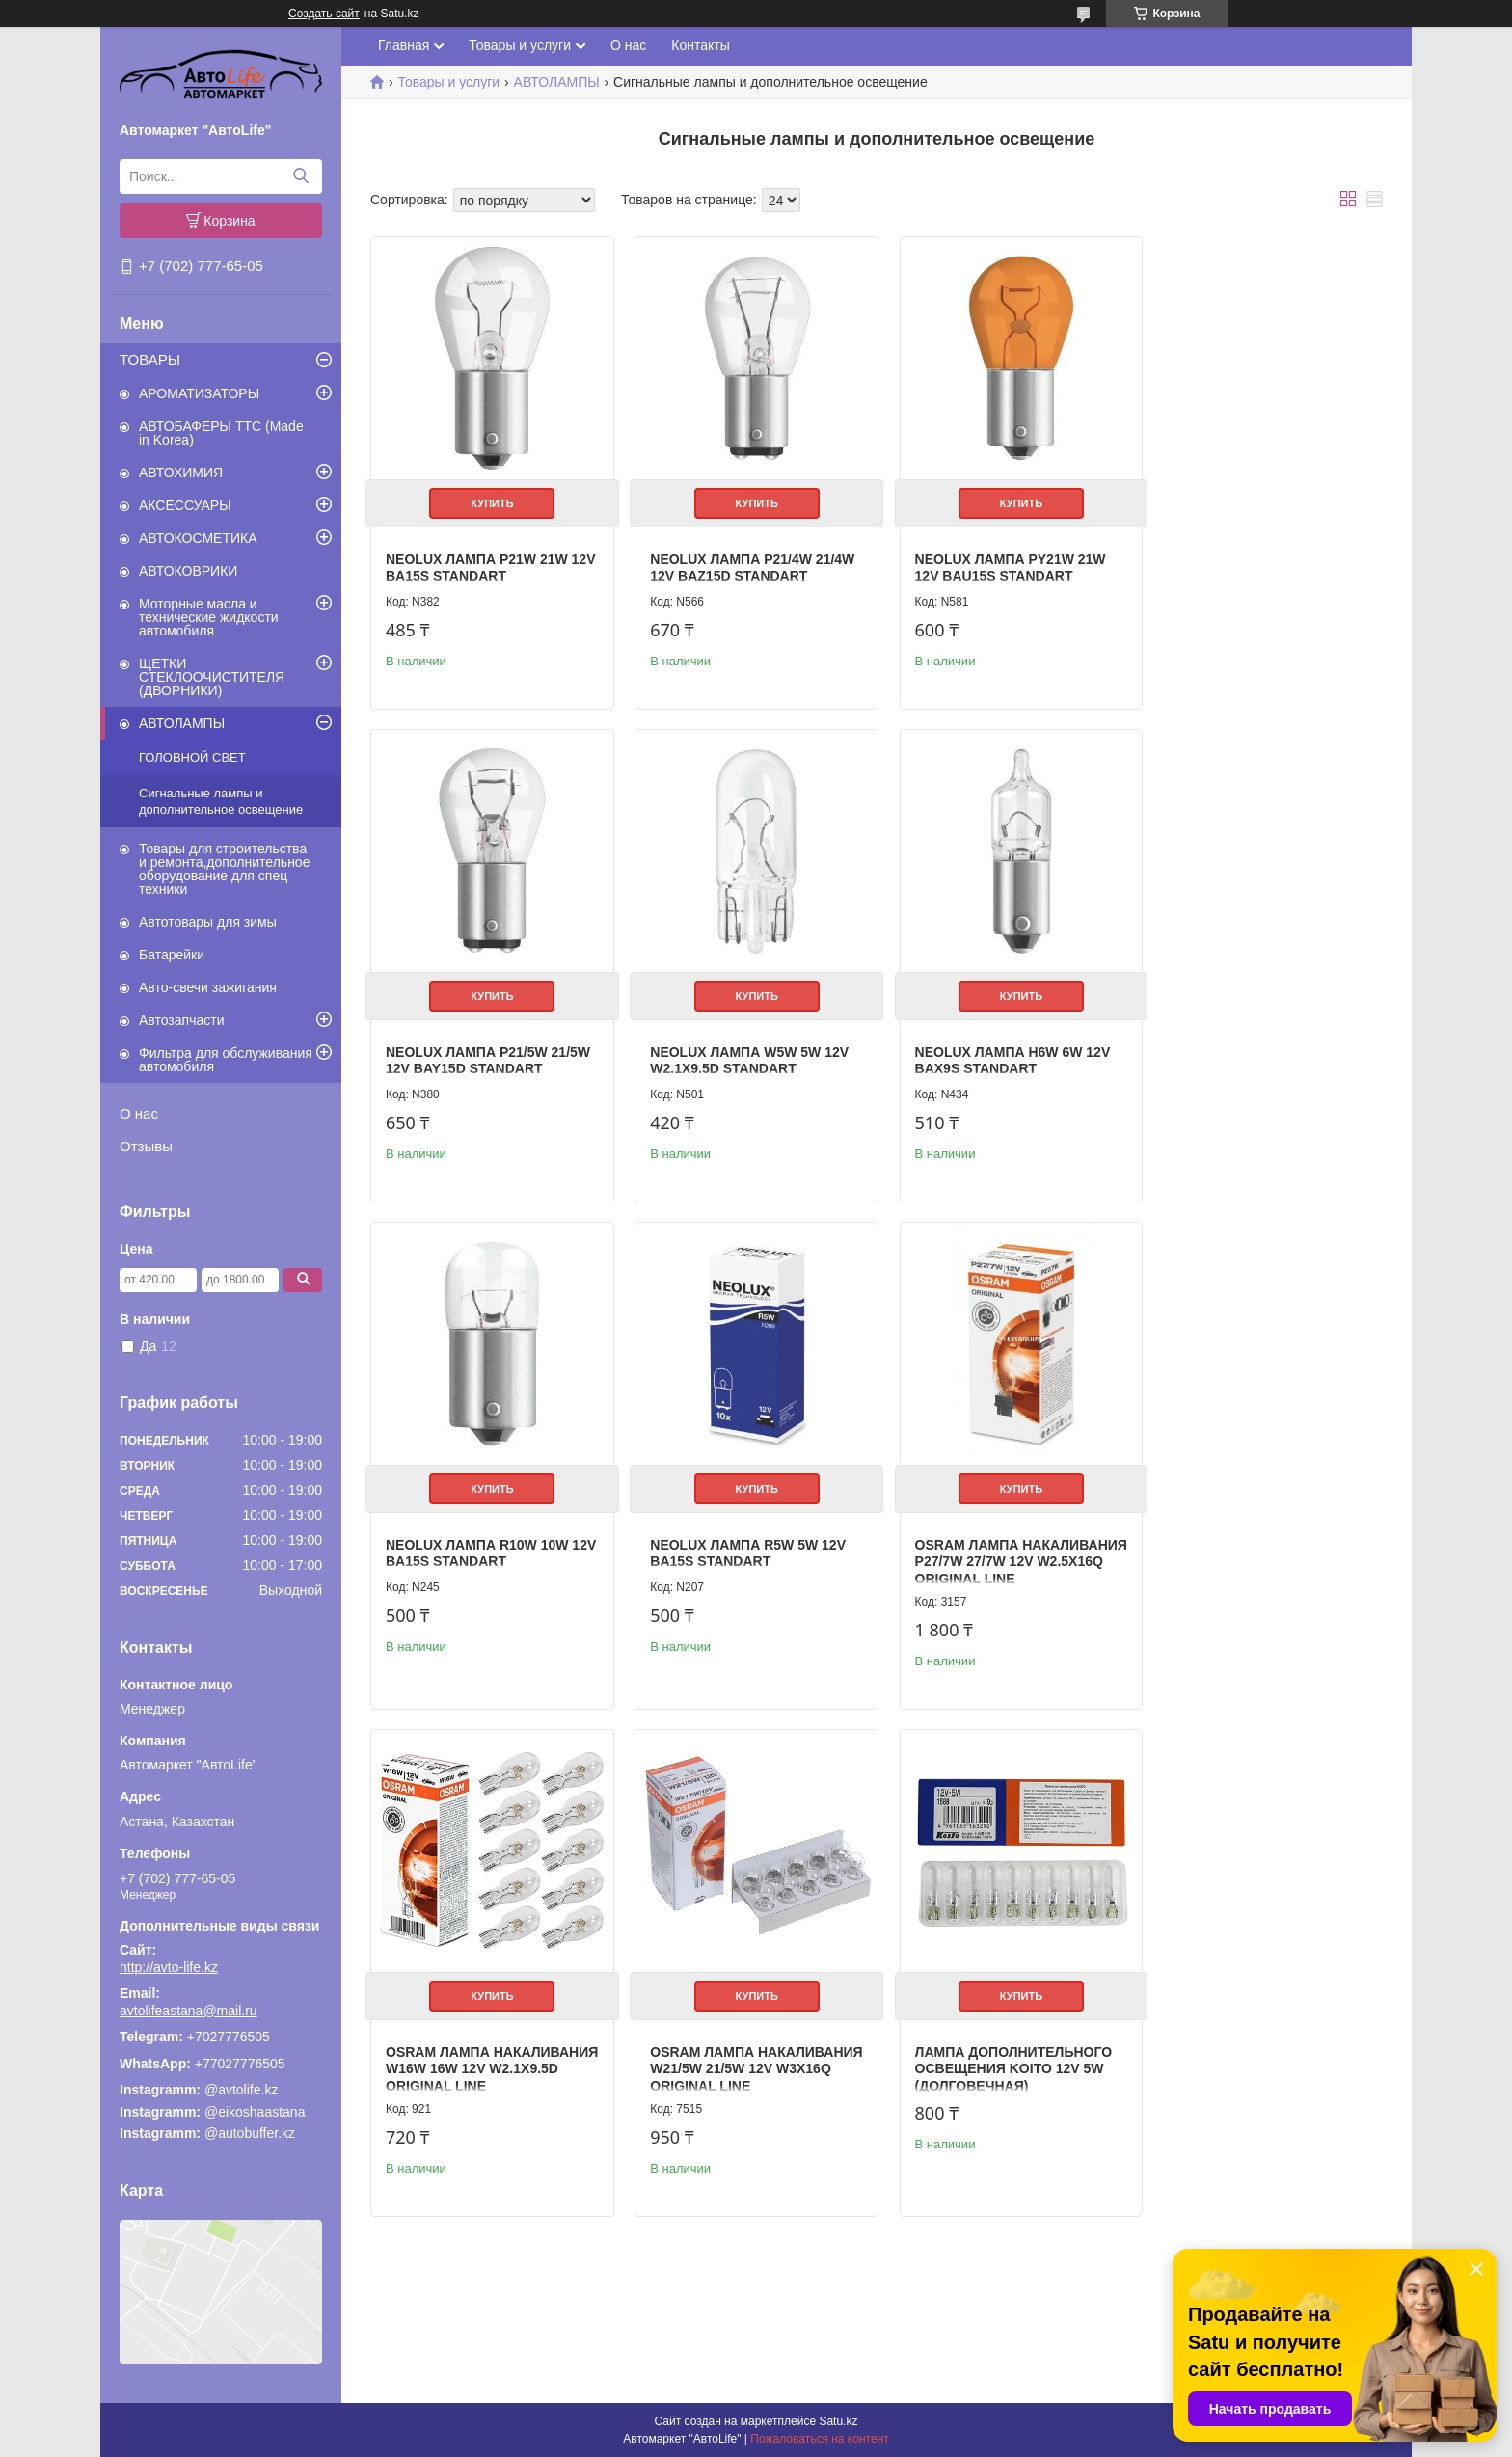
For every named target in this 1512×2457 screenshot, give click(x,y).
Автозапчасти (181, 1020)
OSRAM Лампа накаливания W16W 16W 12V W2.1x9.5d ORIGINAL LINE (744, 1542)
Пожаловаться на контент (819, 2438)
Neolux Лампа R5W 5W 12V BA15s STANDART (1258, 1048)
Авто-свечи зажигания (208, 987)
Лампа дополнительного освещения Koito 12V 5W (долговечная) (1259, 1542)
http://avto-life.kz (169, 1967)
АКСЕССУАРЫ (185, 505)
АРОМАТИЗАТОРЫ (199, 393)
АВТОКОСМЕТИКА (198, 538)
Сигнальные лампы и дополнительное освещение (221, 801)
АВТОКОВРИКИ (188, 571)
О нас (139, 1113)
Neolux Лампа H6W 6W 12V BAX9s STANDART (742, 1048)
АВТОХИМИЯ (181, 472)
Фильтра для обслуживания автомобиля (225, 1059)
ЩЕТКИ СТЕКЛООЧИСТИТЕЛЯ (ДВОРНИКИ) (211, 677)
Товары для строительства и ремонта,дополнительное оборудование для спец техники (224, 869)
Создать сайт (324, 13)
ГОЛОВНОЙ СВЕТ (192, 757)
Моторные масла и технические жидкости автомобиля (209, 617)
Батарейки (171, 954)
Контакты (700, 45)
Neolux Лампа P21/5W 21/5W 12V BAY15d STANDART (1262, 561)
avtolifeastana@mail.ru (188, 2010)
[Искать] (300, 176)
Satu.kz (838, 2421)
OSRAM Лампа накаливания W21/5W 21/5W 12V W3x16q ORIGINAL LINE (1003, 1542)
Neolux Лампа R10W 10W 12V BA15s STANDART (993, 1048)
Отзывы (146, 1146)
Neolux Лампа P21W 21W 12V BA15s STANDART (477, 561)
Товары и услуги (520, 45)
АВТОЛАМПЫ (182, 723)
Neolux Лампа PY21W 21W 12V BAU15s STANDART (997, 561)
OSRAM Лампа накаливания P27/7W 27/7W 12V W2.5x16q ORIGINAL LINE (485, 1542)
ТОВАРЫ (150, 359)
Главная (403, 45)
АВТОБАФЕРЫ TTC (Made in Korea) (221, 432)
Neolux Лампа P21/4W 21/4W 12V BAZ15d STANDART (746, 561)
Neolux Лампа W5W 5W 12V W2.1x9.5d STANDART (485, 1048)
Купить (489, 496)
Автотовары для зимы (208, 922)
